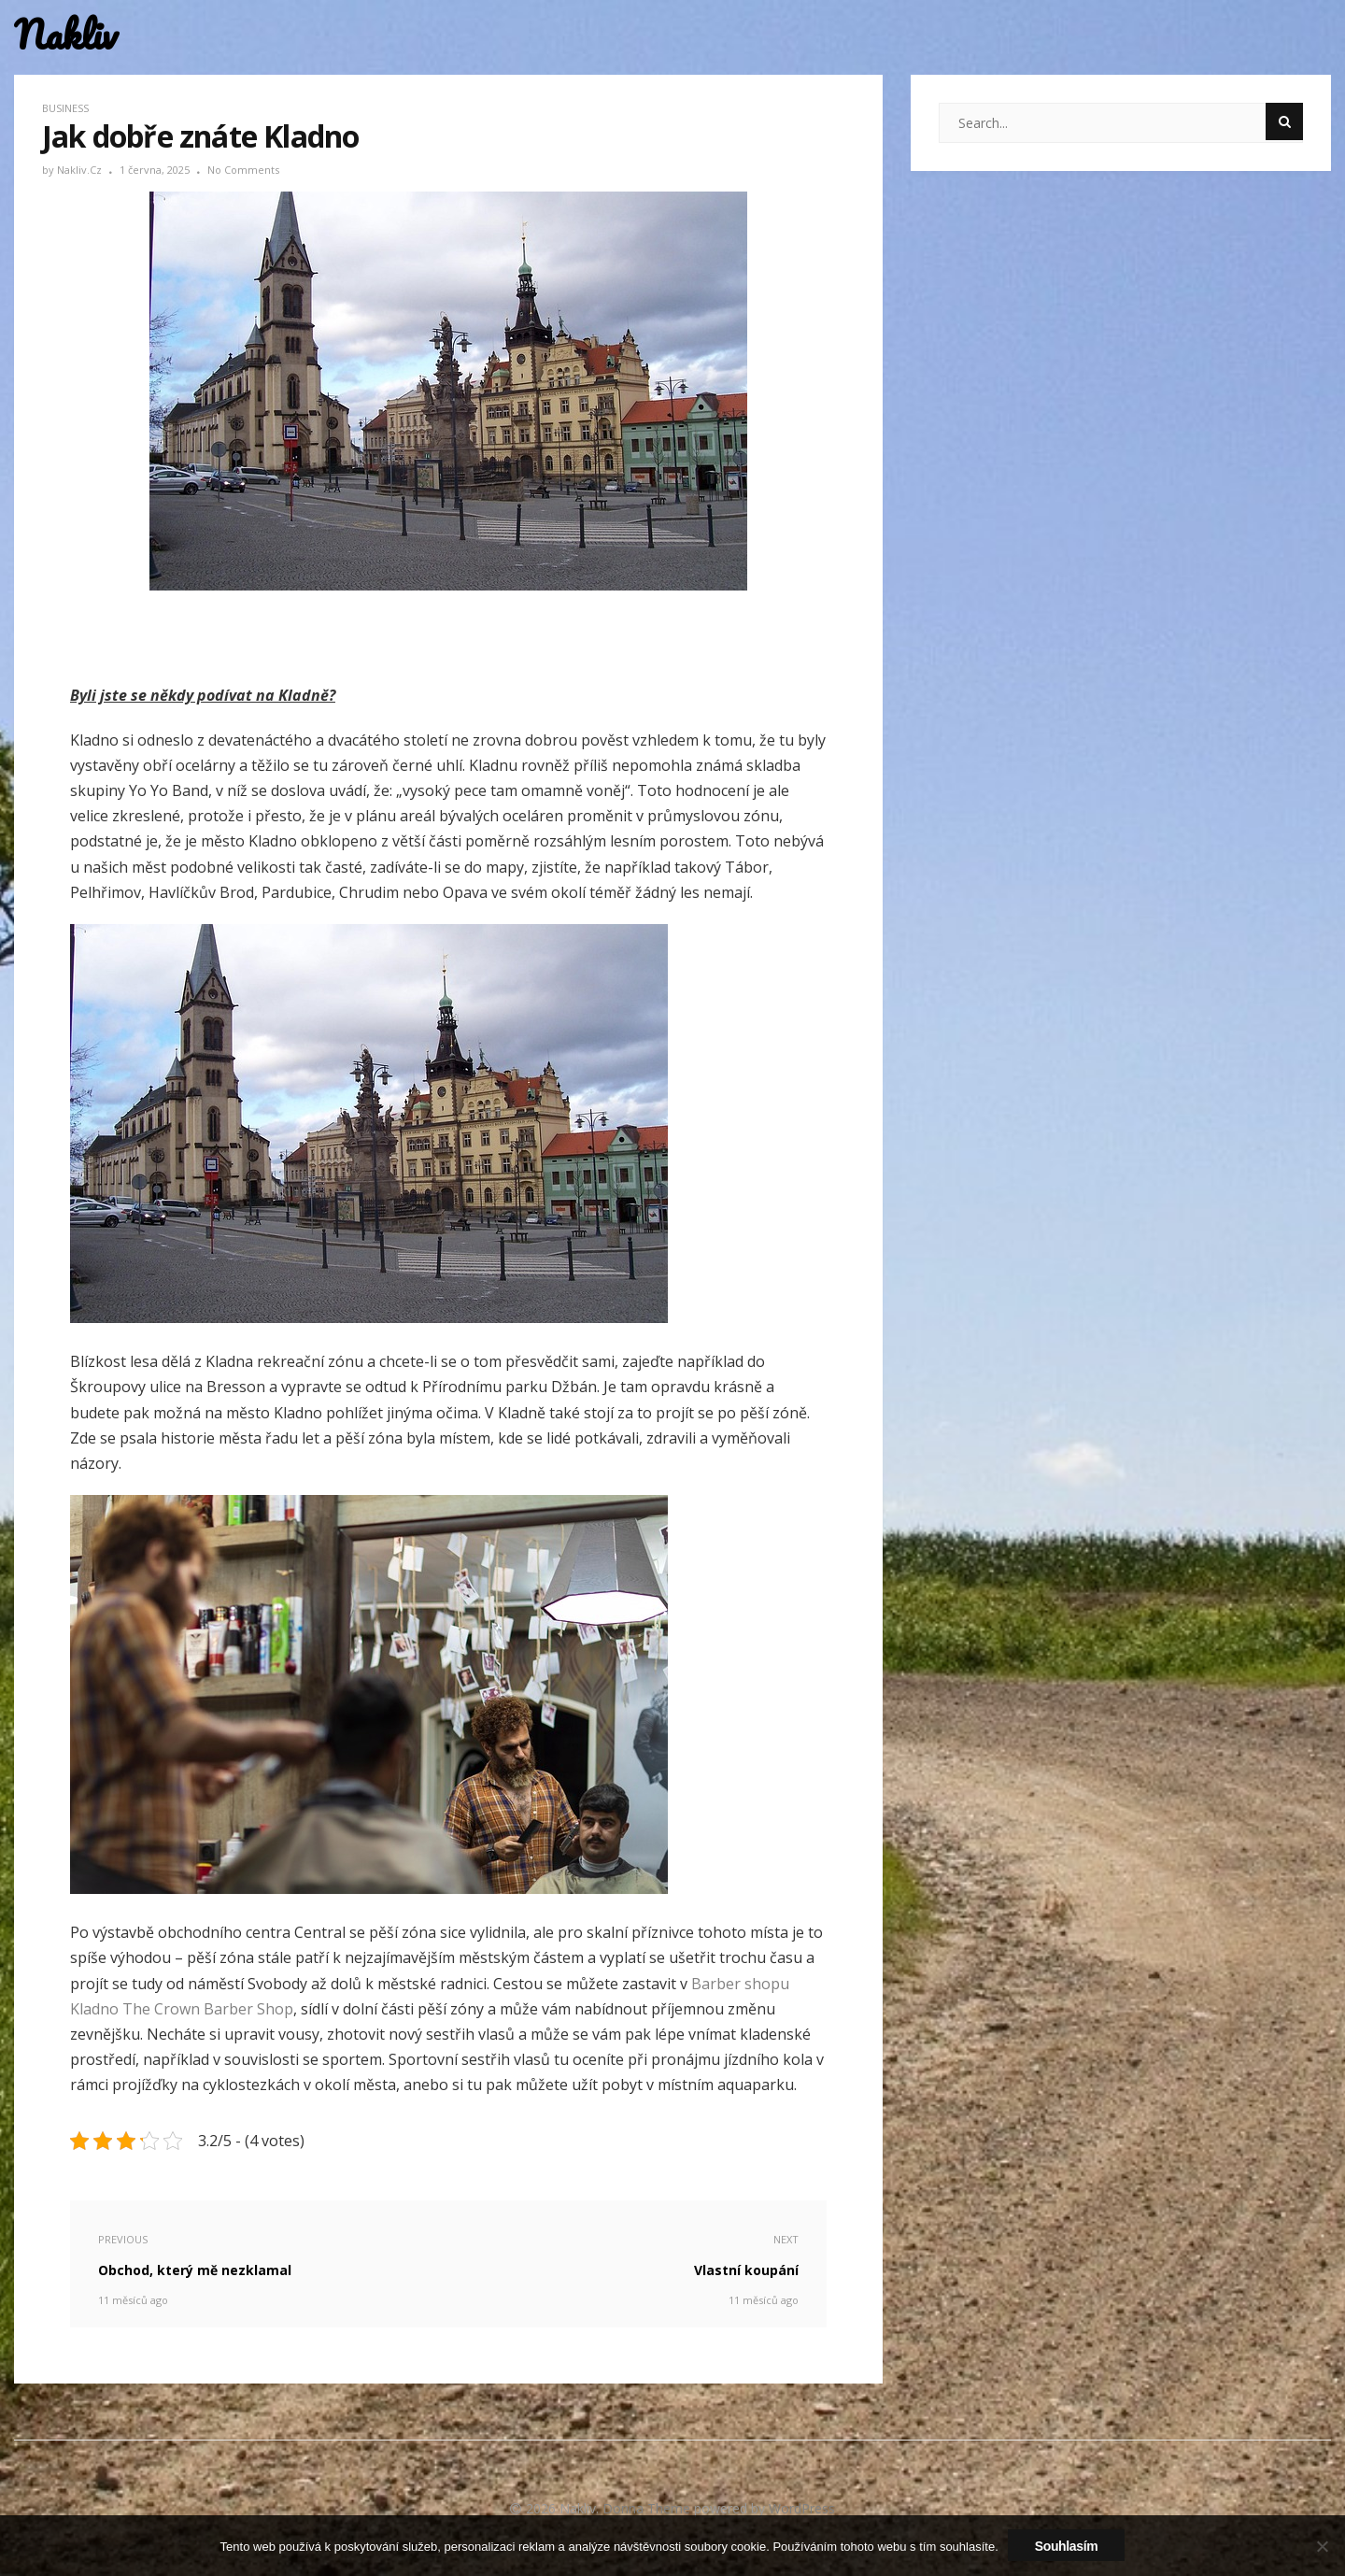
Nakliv (65, 35)
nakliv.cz (81, 170)
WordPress (802, 2508)
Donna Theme (648, 2508)
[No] (1321, 2546)
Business (65, 108)
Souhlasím (1066, 2546)
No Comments (243, 170)
